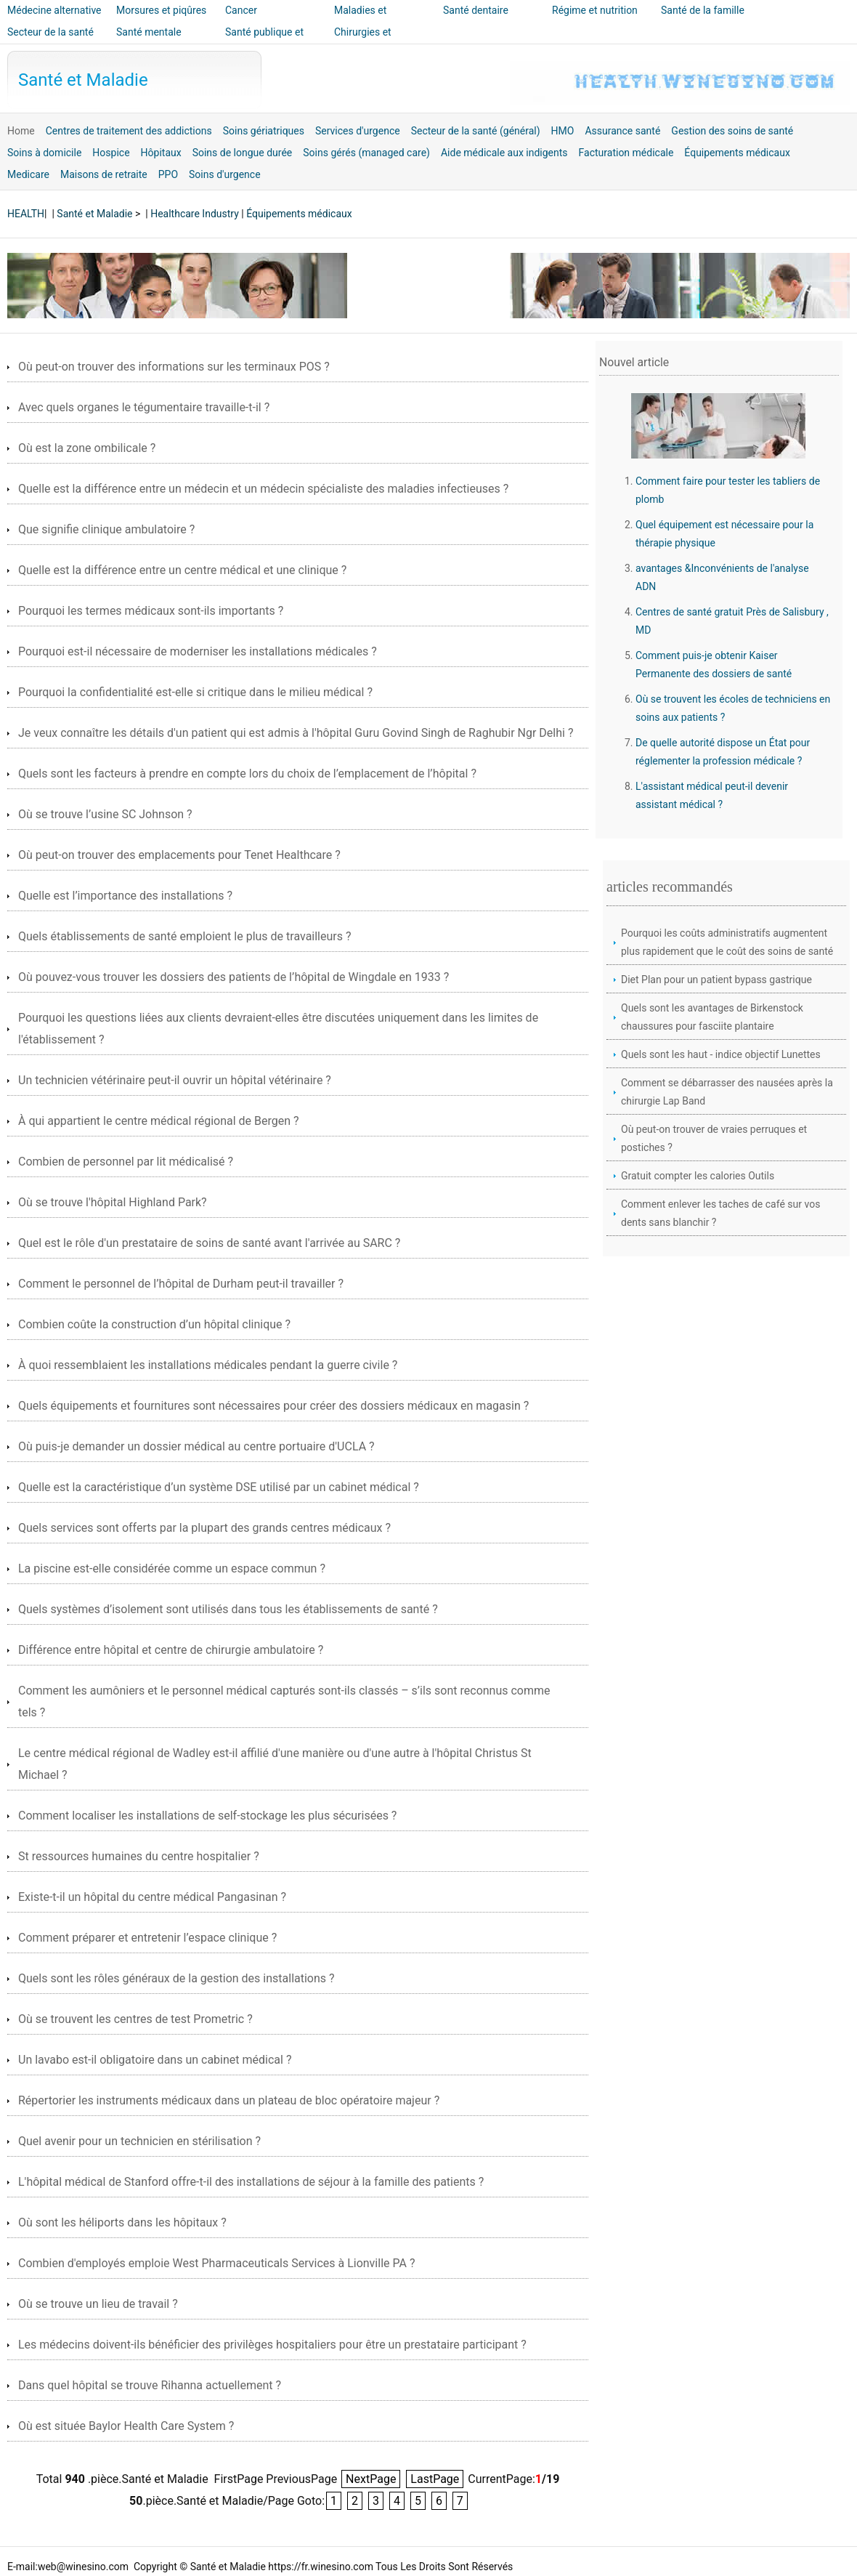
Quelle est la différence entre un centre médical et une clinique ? (182, 570)
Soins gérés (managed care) (366, 152)
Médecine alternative (54, 10)
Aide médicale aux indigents (504, 152)
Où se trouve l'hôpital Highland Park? (112, 1202)
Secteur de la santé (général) (475, 131)
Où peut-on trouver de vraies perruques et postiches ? (714, 1138)
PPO (168, 174)
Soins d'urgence (225, 174)
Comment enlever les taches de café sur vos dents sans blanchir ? (720, 1213)
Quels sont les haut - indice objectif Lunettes (721, 1054)
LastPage (434, 2479)
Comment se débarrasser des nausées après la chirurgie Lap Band (727, 1092)
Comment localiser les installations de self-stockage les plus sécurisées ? (207, 1815)
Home (21, 131)
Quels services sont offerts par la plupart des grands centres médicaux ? (204, 1528)
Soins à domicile (44, 152)
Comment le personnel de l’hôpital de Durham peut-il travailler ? (181, 1284)
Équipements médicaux (737, 152)
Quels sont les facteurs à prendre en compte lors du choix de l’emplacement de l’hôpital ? (247, 773)
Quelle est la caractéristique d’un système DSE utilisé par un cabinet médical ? (218, 1487)
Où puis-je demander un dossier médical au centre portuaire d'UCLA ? (196, 1446)
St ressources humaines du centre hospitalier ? (138, 1856)
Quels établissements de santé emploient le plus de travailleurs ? (185, 936)
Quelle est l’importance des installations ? (125, 896)
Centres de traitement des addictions (129, 131)
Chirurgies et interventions (363, 42)
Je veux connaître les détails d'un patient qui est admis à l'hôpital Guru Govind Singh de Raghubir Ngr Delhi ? (295, 733)
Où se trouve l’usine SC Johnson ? (105, 814)
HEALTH (25, 213)
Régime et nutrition (595, 10)
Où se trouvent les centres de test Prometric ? (135, 2019)
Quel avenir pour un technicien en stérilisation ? (139, 2141)
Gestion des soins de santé (732, 131)
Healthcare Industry (194, 213)
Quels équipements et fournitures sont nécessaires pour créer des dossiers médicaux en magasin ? (273, 1406)
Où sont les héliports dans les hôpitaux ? (122, 2222)
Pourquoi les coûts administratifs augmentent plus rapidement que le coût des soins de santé (727, 942)
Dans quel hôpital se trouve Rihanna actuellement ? (149, 2385)
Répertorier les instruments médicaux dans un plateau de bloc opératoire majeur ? (228, 2100)
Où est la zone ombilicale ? (86, 448)
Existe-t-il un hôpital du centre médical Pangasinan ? (152, 1897)
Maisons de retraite (103, 174)
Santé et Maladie (83, 80)
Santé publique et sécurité (264, 42)
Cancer (241, 10)
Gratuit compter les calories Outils (697, 1176)
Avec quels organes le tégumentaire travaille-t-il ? (143, 407)
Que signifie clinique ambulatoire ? (106, 529)
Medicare (28, 174)
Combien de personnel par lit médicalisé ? (125, 1161)
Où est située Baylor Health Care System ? (126, 2426)
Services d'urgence (357, 131)
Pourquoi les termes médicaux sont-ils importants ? (150, 611)
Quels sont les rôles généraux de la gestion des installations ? (176, 1978)
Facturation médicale (626, 152)
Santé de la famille (702, 10)
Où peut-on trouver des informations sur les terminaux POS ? (174, 367)
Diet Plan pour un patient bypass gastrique (716, 979)
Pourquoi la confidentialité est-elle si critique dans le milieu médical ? (195, 692)
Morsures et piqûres (161, 10)
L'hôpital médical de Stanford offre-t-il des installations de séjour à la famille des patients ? (251, 2182)
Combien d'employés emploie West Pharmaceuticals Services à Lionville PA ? (216, 2263)
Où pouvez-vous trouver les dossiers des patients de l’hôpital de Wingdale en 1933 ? (233, 977)
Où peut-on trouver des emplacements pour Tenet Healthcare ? (179, 855)
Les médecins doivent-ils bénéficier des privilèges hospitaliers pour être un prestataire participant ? (272, 2344)
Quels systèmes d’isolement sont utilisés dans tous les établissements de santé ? (228, 1609)
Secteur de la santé (50, 32)
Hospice (110, 152)
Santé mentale (149, 32)
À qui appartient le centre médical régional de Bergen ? (158, 1121)
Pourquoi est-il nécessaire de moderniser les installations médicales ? (197, 651)
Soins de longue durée (242, 152)
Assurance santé (622, 131)
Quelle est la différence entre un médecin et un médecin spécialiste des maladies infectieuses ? (263, 489)
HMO (562, 131)
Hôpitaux (161, 152)
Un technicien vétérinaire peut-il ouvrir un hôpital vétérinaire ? (174, 1080)
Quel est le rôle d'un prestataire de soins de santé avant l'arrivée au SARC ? (209, 1243)
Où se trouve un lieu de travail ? (98, 2304)
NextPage (371, 2479)
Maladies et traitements (360, 20)
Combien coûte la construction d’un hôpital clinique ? (154, 1324)
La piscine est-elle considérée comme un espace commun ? (171, 1568)
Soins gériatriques (263, 131)
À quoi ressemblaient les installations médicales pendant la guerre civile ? (207, 1365)
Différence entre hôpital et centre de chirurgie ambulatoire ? (170, 1650)
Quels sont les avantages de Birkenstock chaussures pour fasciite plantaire (712, 1017)
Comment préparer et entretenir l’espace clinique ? (147, 1938)
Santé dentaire (475, 10)
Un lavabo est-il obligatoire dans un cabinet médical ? (154, 2060)
